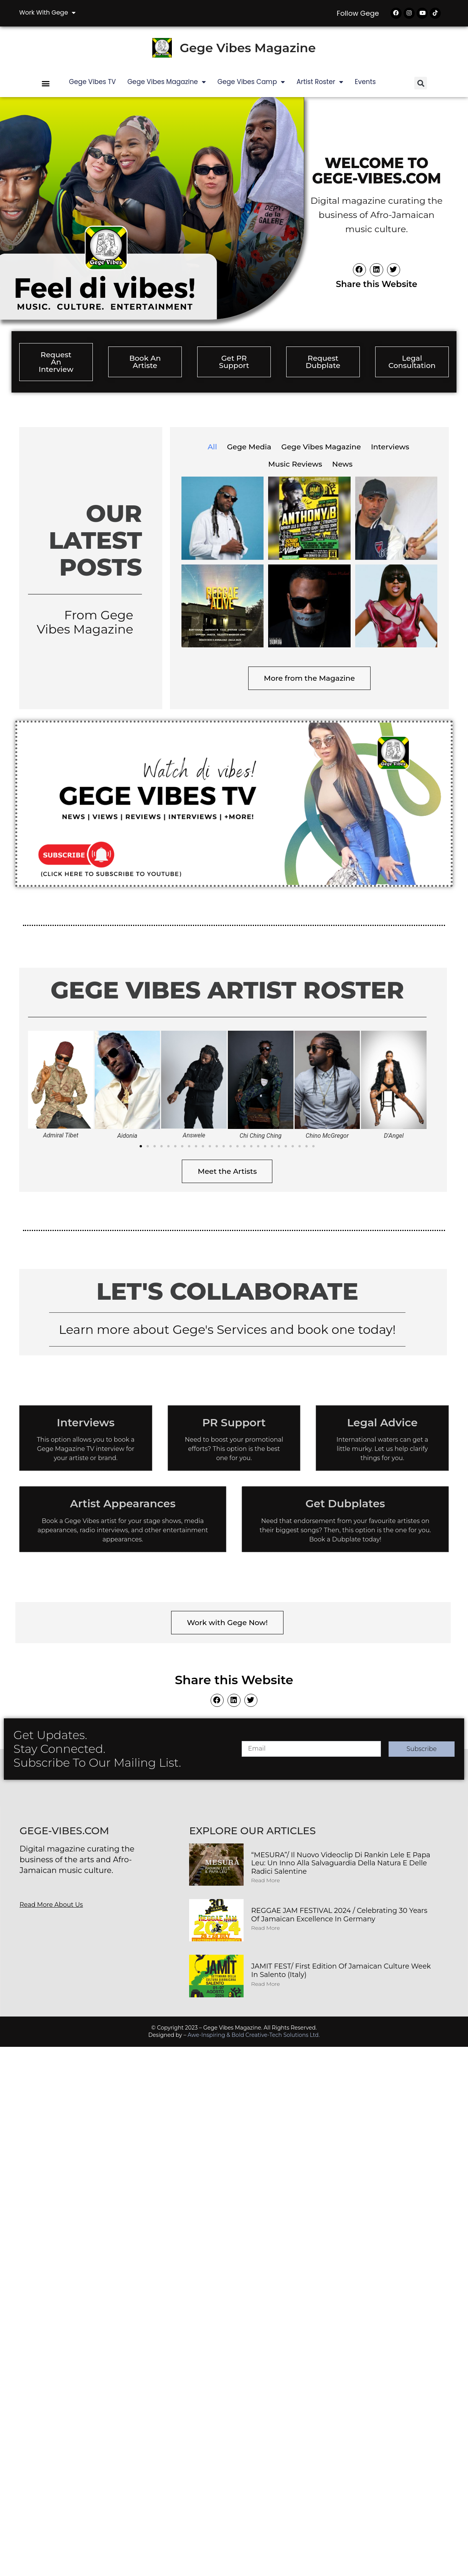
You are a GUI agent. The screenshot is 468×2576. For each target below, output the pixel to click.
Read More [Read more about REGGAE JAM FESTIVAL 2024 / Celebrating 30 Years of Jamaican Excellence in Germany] (265, 1929)
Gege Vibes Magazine (248, 48)
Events (365, 82)
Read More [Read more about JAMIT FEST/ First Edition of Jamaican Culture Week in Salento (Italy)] (265, 1984)
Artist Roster (320, 83)
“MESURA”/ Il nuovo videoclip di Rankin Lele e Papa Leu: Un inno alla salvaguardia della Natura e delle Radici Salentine (340, 1864)
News (342, 465)
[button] (46, 84)
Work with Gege (47, 13)
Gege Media (249, 448)
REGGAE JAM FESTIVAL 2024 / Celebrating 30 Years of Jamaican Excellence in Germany (339, 1916)
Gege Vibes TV (92, 82)
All (212, 448)
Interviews (390, 448)
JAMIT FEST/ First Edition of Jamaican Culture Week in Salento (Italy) (341, 1971)
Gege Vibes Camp (251, 83)
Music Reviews (295, 465)
